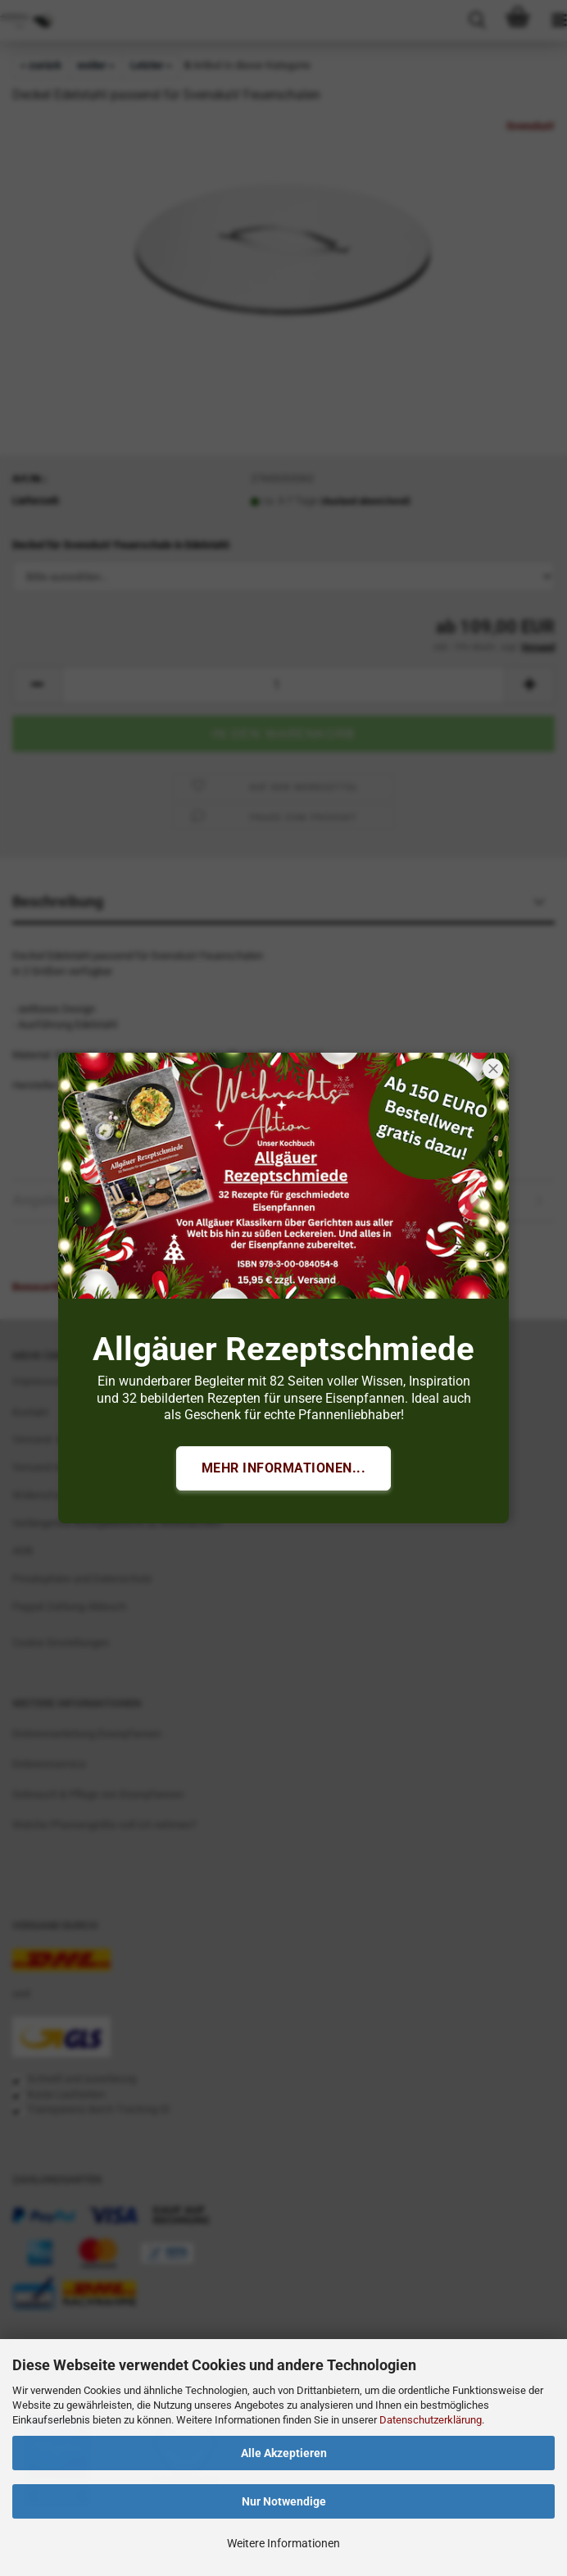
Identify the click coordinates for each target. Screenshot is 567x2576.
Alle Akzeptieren (284, 2453)
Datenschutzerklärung (430, 2420)
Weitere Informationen (283, 2543)
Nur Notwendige (284, 2501)
